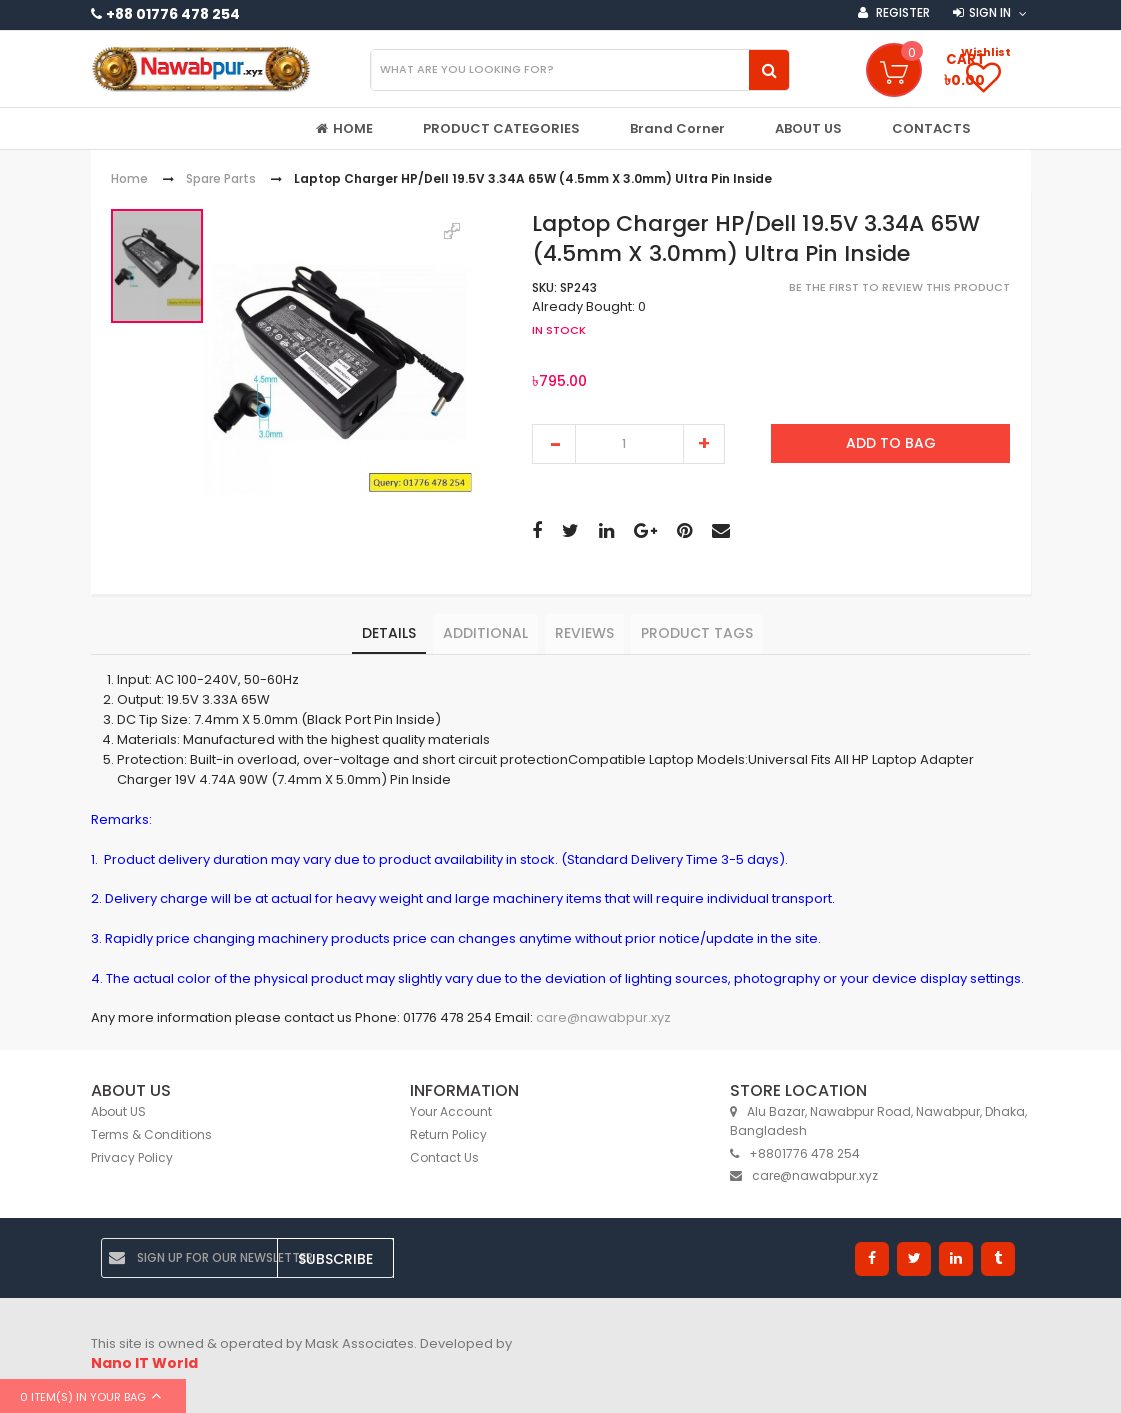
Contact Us (444, 1157)
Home (129, 179)
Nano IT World (144, 1363)
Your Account (451, 1111)
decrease (554, 444)
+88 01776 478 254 (173, 14)
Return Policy (448, 1134)
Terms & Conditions (151, 1134)
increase (704, 444)
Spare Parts (221, 179)
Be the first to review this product (899, 287)
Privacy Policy (132, 1157)
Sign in (990, 12)
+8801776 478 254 (795, 1153)
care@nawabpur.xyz (603, 1018)
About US (118, 1111)
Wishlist (986, 52)
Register (901, 12)
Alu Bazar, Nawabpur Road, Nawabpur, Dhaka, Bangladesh (878, 1121)
